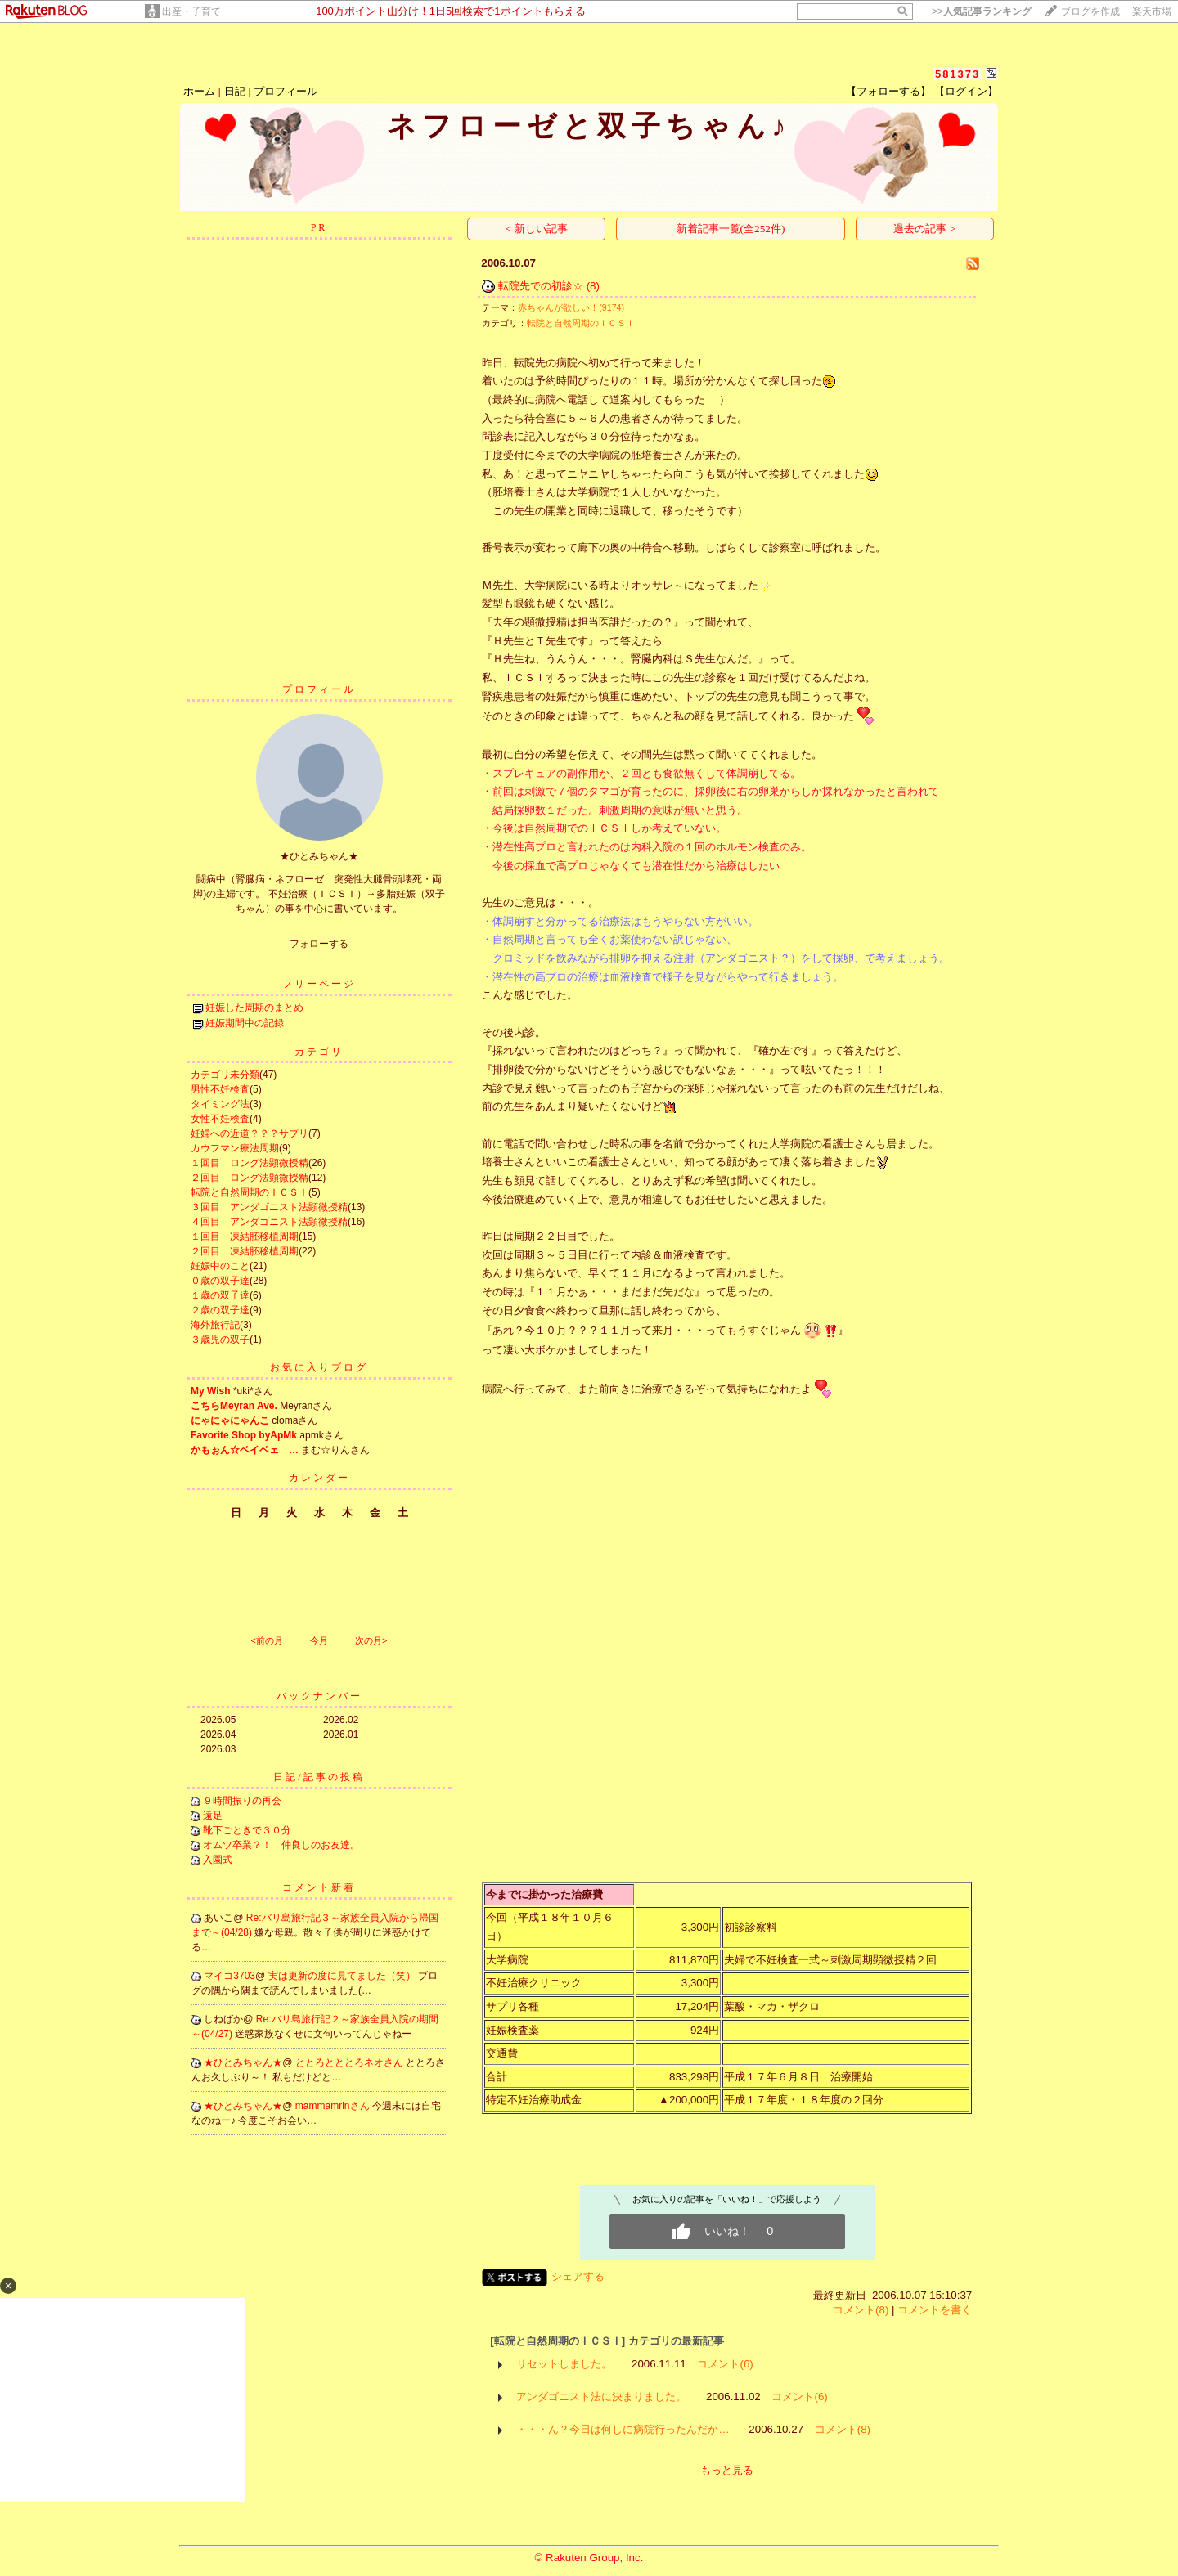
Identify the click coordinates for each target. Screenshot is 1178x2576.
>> (982, 11)
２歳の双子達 (220, 1310)
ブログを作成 (1090, 11)
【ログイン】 (966, 91)
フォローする (319, 943)
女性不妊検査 (220, 1118)
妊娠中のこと (220, 1266)
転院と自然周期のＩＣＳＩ (249, 1192)
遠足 (213, 1815)
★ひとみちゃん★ (243, 2062)
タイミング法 (220, 1104)
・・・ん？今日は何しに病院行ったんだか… (622, 2429)
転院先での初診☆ (540, 286)
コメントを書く (934, 2310)
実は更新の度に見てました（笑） (343, 1975)
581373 (957, 74)
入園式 (217, 1859)
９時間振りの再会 (242, 1800)
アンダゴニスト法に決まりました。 (601, 2396)
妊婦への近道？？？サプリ (249, 1133)
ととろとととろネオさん (350, 2062)
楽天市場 (1151, 11)
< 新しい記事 (537, 228)
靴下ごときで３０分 (247, 1830)
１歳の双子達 (220, 1295)
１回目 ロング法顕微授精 (249, 1163)
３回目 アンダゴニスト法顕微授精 (269, 1207)
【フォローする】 (888, 91)
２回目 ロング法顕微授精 (249, 1177)
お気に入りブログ (319, 1367)
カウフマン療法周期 (235, 1148)
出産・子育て (191, 11)
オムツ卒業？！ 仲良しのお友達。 (281, 1845)
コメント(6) (725, 2364)
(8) (593, 286)
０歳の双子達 (220, 1280)
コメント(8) (860, 2310)
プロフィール (285, 91)
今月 (319, 1640)
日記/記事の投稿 (318, 1777)
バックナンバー (319, 1696)
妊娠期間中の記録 (244, 1023)
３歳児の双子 (220, 1339)
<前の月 (266, 1640)
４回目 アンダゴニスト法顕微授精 (269, 1221)
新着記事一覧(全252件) (731, 228)
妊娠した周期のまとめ (254, 1007)
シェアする (578, 2276)
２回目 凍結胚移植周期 (245, 1251)
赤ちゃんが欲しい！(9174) (571, 307)
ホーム (199, 91)
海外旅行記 (215, 1325)
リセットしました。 (564, 2364)
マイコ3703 (229, 1975)
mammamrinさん (333, 2106)
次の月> (371, 1640)
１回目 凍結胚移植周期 (245, 1236)
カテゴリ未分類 (225, 1074)
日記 (234, 91)
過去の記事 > (924, 228)
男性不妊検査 (220, 1089)
